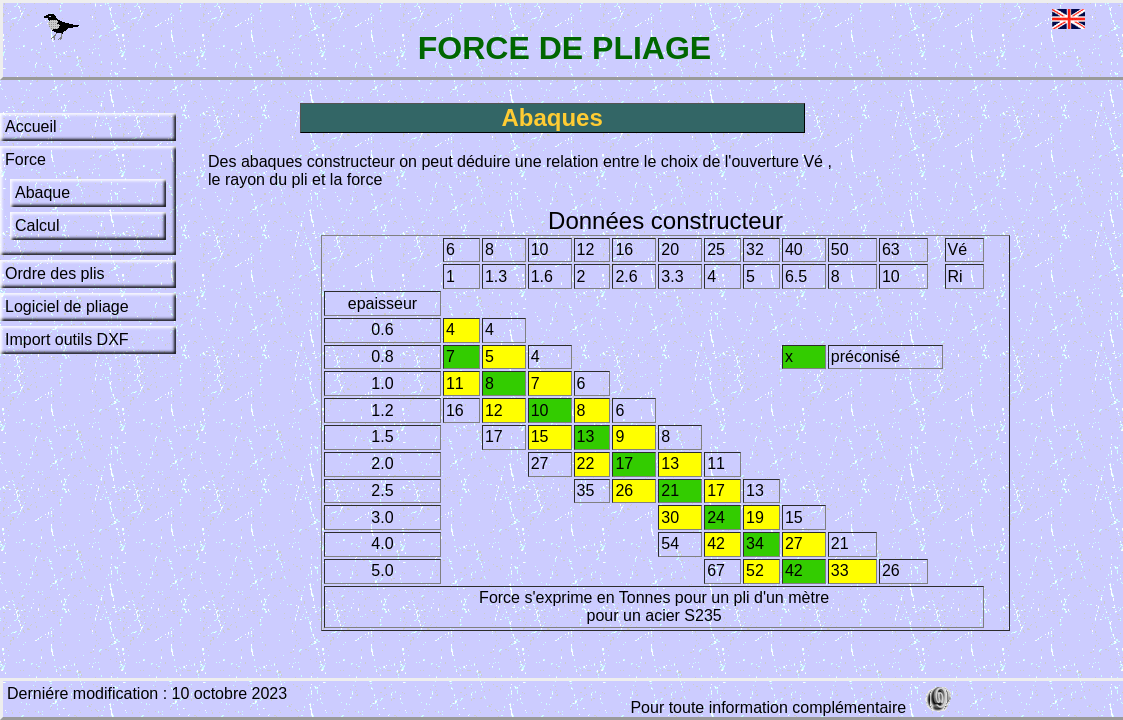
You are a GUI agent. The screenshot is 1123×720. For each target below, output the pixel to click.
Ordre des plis (55, 273)
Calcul (37, 225)
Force (25, 159)
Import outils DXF (67, 339)
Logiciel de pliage (67, 306)
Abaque (42, 192)
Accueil (31, 126)
